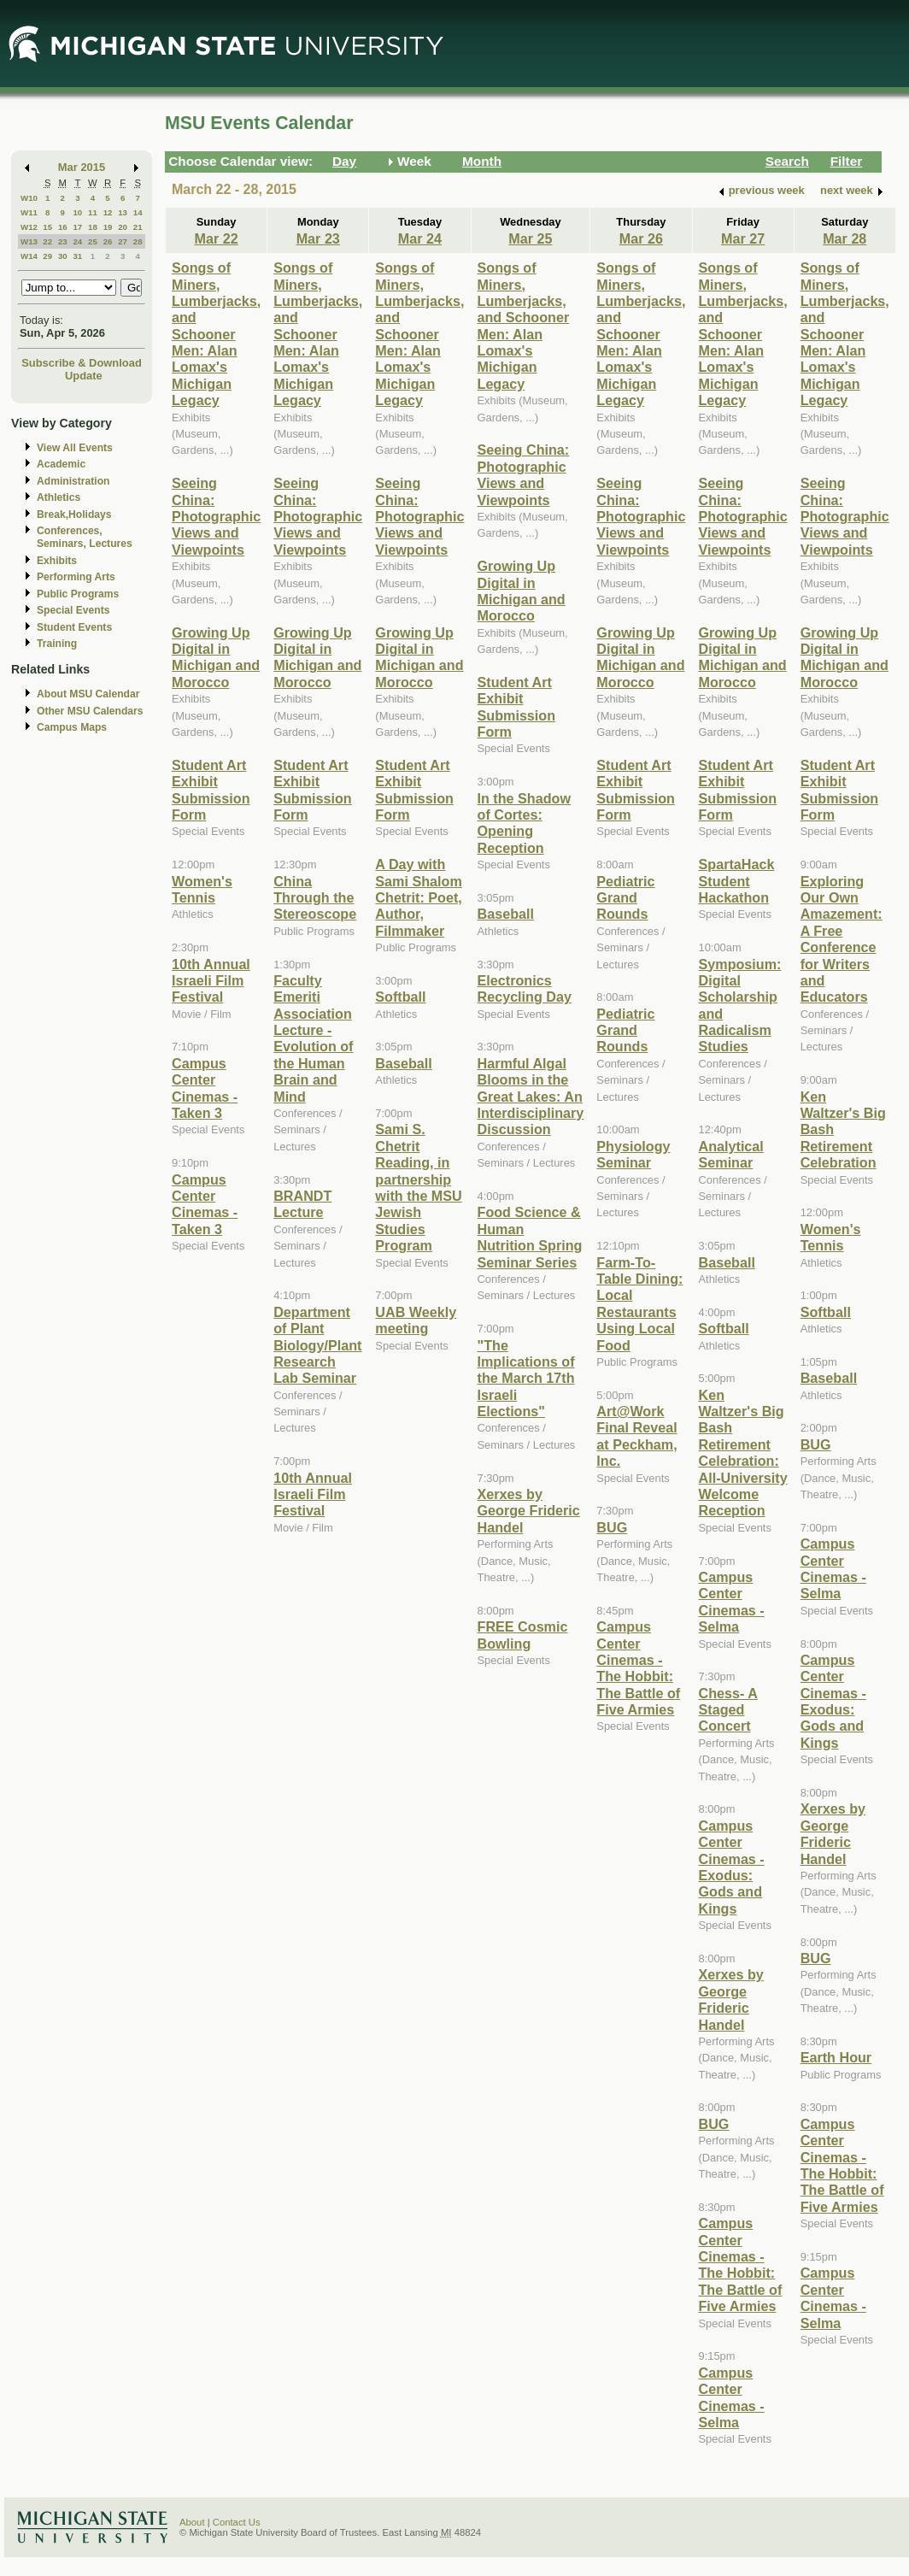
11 (92, 212)
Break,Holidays (74, 514)
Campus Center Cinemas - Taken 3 (205, 1204)
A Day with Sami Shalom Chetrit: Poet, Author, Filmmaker (418, 897)
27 (122, 241)
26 (108, 241)
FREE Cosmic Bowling (523, 1634)
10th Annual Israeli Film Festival (211, 980)
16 (62, 227)
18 (92, 227)
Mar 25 (530, 238)
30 (62, 256)
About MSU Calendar (88, 694)
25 (92, 241)
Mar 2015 (81, 167)
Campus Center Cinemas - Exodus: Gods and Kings (732, 1867)
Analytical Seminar (731, 1154)
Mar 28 (844, 238)
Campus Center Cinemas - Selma (732, 1601)
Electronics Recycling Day (525, 988)
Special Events (73, 610)
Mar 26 (641, 238)
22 (47, 241)
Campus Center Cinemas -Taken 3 (205, 1088)
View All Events (75, 448)
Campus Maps (72, 727)
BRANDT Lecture (302, 1204)
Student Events (74, 627)
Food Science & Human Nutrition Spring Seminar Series (530, 1236)
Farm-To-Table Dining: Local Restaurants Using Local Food (639, 1304)
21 (138, 227)
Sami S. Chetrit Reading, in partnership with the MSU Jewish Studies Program (418, 1187)
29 (47, 256)
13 (122, 212)
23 (62, 241)
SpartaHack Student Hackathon (737, 880)
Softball (400, 996)
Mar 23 (318, 238)
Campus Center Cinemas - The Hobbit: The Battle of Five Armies (638, 1668)
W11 (29, 212)
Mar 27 (743, 238)
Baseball (403, 1063)
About (192, 2522)
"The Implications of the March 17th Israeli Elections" (526, 1379)
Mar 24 (420, 238)
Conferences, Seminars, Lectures (84, 537)
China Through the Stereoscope (314, 897)
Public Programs (78, 594)
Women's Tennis (202, 889)
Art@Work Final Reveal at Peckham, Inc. (636, 1435)
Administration (73, 481)
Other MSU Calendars (90, 711)
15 (47, 227)
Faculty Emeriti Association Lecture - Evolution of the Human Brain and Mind (313, 1038)
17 (77, 227)
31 (77, 256)
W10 (29, 198)
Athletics (58, 497)
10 (77, 212)
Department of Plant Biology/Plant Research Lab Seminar (317, 1345)
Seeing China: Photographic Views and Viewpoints (216, 516)
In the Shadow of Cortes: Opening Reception (525, 823)
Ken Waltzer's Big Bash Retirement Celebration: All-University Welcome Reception (743, 1453)
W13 (29, 241)
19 (108, 227)
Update (84, 375)
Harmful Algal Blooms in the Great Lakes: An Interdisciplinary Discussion (531, 1097)
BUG (611, 1527)
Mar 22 (216, 238)
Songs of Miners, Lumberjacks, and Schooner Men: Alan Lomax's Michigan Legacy (216, 334)
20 (122, 227)
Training (57, 644)
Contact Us (237, 2522)
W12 (29, 227)
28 (138, 241)
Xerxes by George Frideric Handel (529, 1510)
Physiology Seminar (633, 1154)
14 (138, 212)
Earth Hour (836, 2057)
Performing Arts (76, 577)
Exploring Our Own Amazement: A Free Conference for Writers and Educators (842, 939)
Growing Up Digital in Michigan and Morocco (216, 657)
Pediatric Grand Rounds (625, 897)
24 (77, 241)
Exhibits (57, 561)
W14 (29, 256)
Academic (61, 464)
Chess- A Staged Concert (728, 1709)
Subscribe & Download (81, 362)
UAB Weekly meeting (415, 1320)
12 (108, 212)
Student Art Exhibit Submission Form (211, 789)
